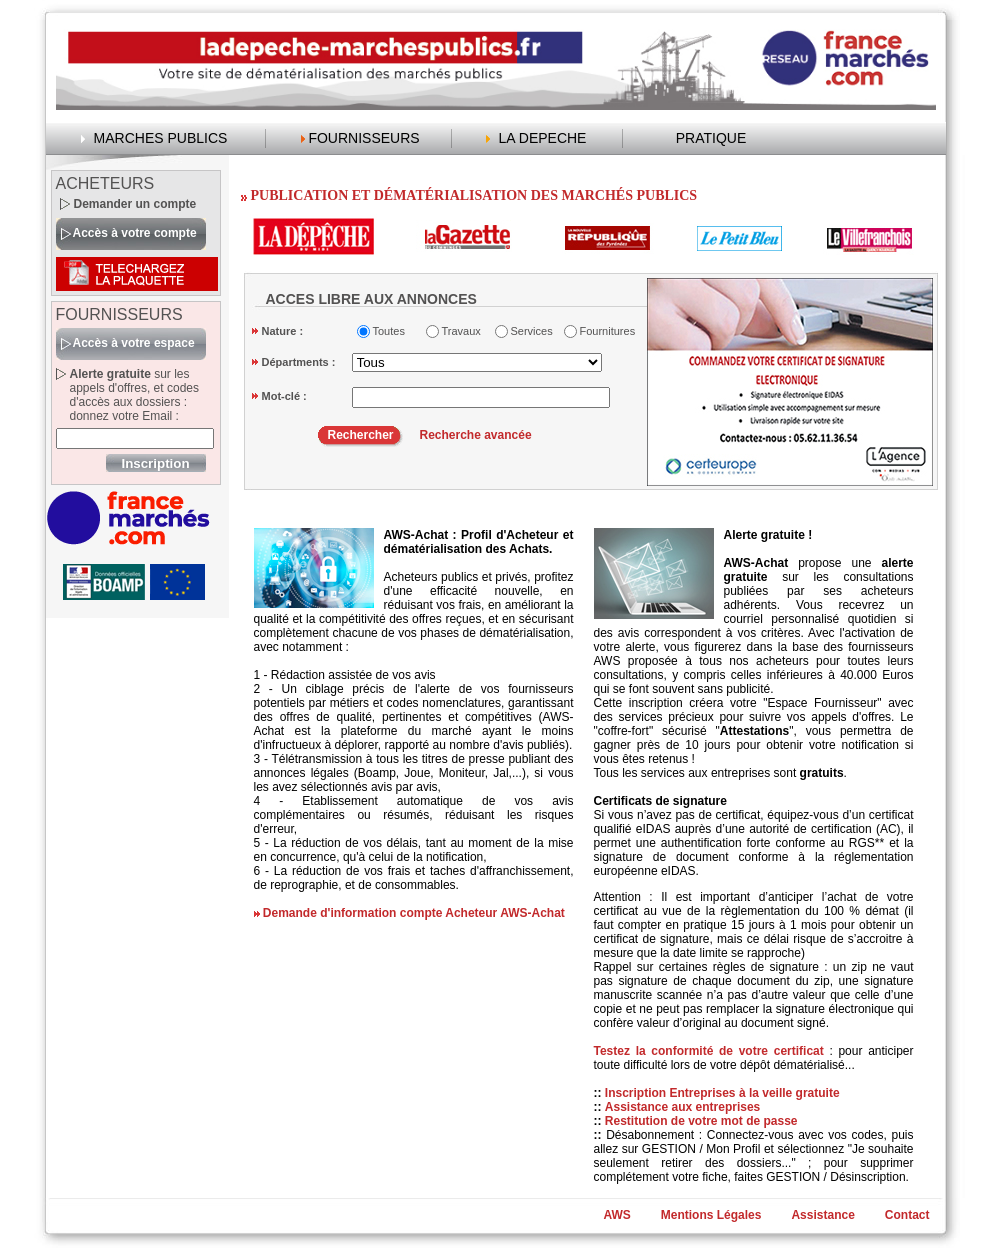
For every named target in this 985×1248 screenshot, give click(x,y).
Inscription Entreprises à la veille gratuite (722, 1093)
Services (532, 331)
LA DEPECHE (543, 138)
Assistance (822, 1215)
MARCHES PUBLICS (161, 138)
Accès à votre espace (134, 343)
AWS (616, 1215)
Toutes (389, 331)
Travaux (461, 331)
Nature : (283, 331)
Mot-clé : (284, 396)
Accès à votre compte (135, 233)
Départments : (299, 362)
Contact (907, 1215)
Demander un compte (135, 204)
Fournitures (604, 331)
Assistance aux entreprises (682, 1107)
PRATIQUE (711, 138)
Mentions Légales (711, 1215)
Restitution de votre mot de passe (701, 1121)
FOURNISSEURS (363, 138)
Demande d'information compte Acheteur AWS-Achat (414, 913)
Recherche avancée (476, 435)
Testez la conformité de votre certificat (712, 1051)
